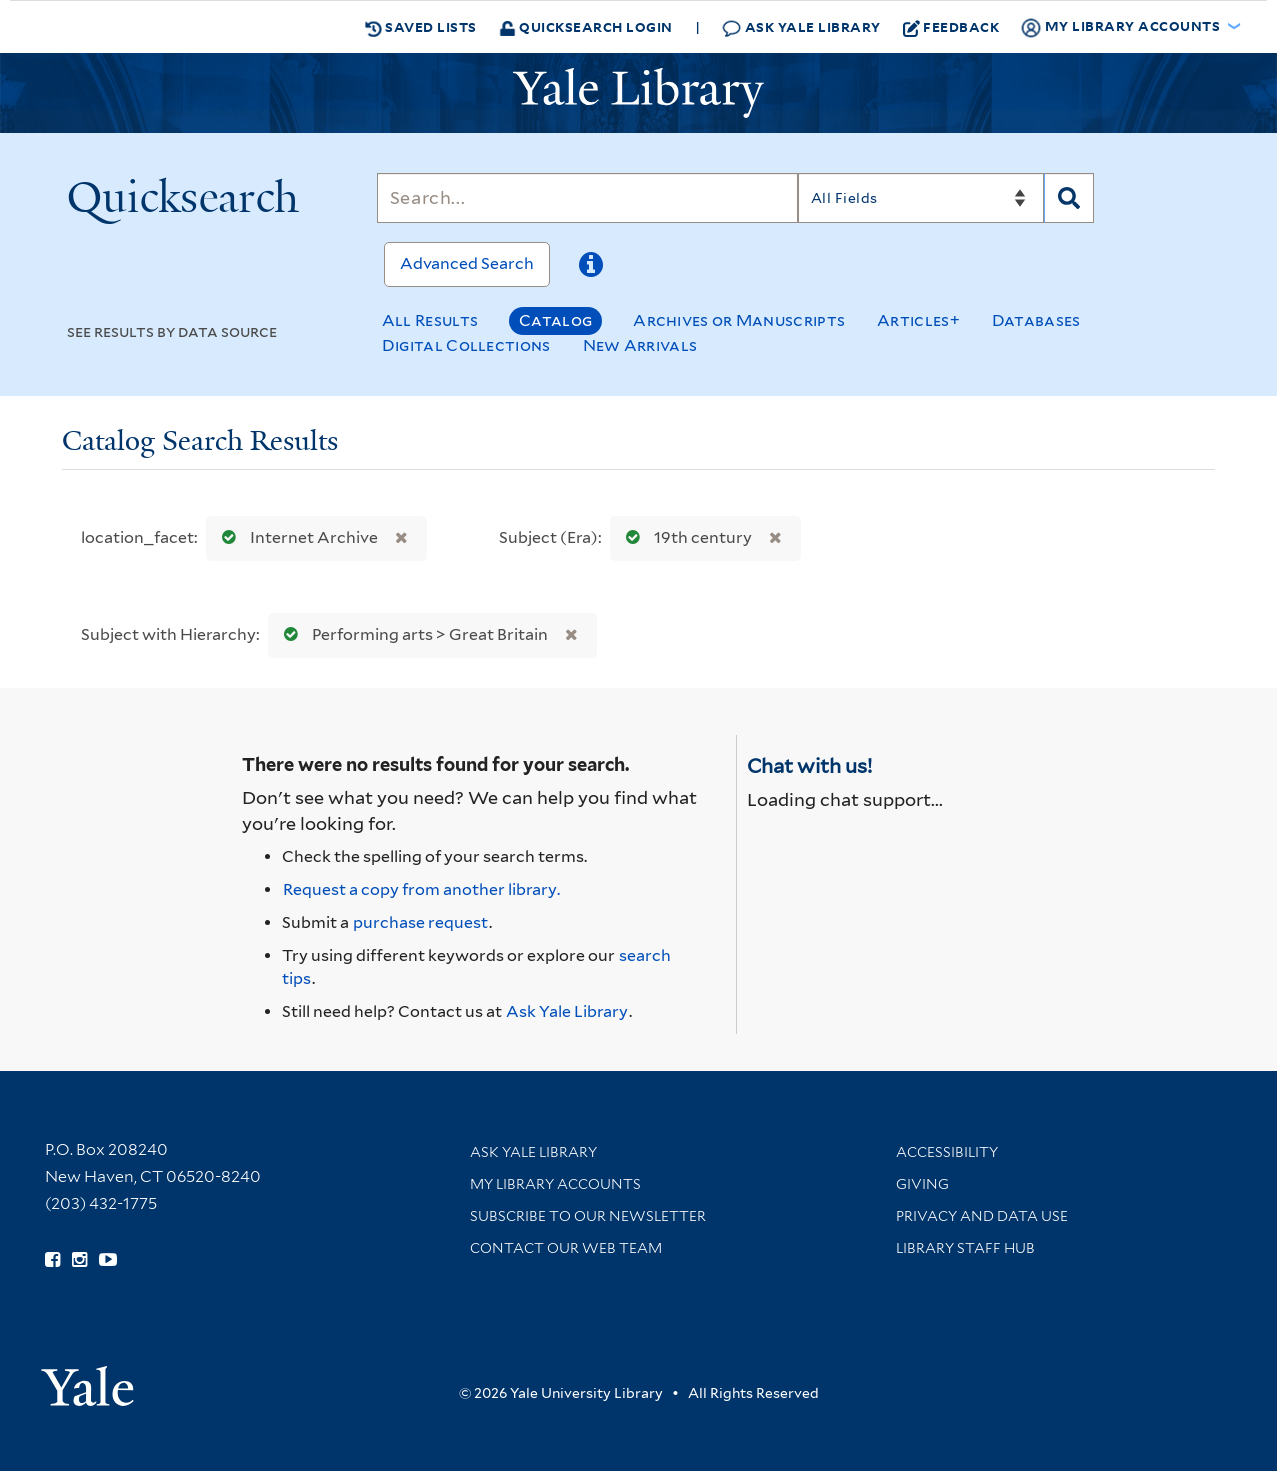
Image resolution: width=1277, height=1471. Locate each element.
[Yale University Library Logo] (639, 93)
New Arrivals (640, 345)
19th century (684, 537)
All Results (430, 320)
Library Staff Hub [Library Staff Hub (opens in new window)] (965, 1248)
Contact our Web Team (566, 1248)
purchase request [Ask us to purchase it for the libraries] (420, 922)
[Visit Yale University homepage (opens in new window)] (87, 1379)
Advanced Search (467, 263)
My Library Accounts (555, 1184)
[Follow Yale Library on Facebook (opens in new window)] (52, 1260)
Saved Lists (421, 27)
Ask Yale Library (801, 27)
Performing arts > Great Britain (411, 634)
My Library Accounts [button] (1122, 27)
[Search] (587, 198)
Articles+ (918, 320)
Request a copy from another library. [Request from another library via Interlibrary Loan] (421, 889)
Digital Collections (466, 345)
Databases (1036, 320)
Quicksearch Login (586, 26)
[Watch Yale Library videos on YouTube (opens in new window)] (108, 1260)
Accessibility (947, 1152)
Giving (922, 1184)
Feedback (951, 27)
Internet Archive (295, 537)
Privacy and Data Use (982, 1216)
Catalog (555, 320)
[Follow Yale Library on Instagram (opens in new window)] (79, 1260)
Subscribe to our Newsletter (588, 1216)
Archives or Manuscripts (739, 320)
